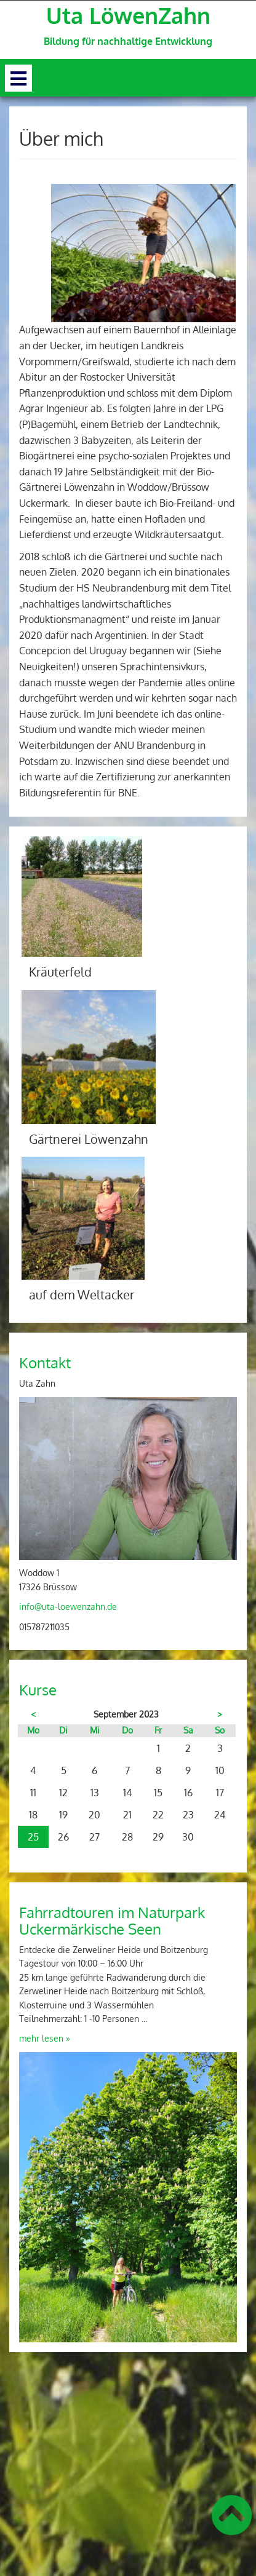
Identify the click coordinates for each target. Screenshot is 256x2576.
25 (33, 1837)
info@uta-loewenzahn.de (68, 1606)
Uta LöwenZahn (128, 15)
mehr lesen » (44, 2038)
